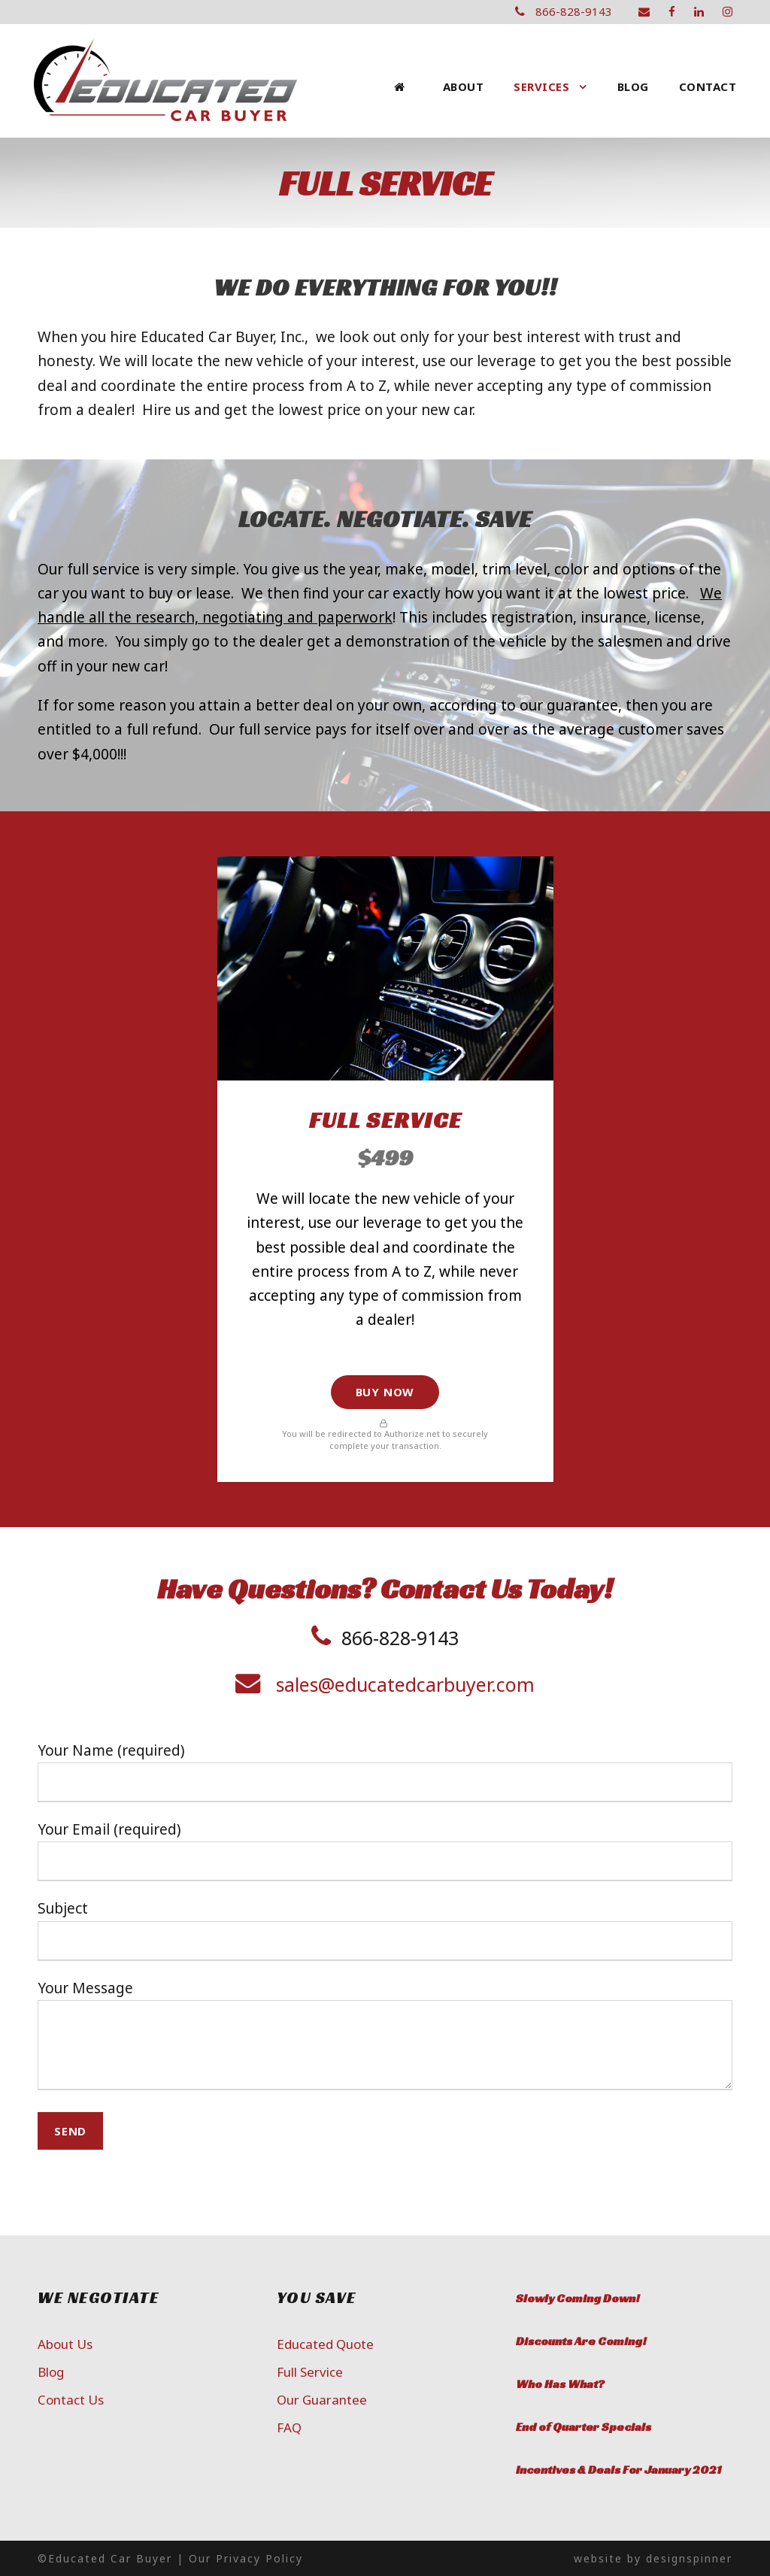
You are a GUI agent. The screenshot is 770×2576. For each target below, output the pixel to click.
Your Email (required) (385, 1850)
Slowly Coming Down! (578, 2298)
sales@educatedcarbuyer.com (405, 1684)
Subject (385, 1929)
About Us (65, 2344)
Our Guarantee (322, 2399)
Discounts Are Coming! (581, 2341)
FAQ (289, 2427)
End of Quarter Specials (583, 2427)
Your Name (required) (385, 1771)
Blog (633, 86)
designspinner (689, 2558)
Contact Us (71, 2399)
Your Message (385, 2038)
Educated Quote (325, 2344)
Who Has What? (560, 2384)
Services (541, 86)
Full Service (310, 2372)
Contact (708, 86)
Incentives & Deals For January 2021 (618, 2470)
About (463, 86)
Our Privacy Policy (246, 2558)
